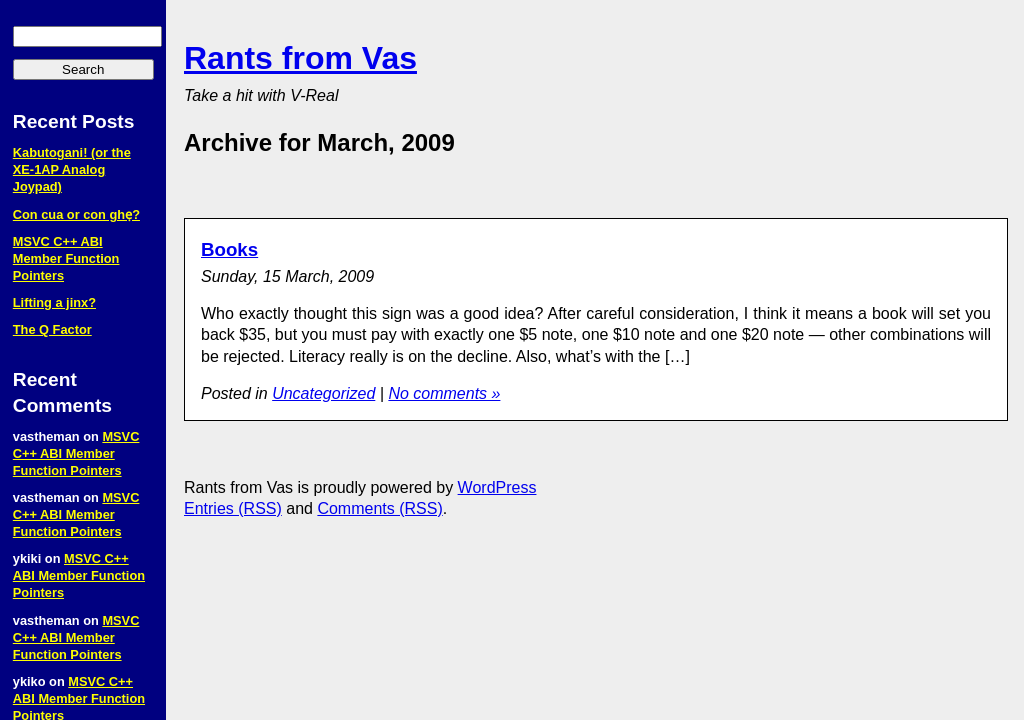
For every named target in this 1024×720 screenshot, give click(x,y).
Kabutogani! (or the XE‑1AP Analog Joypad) (72, 169)
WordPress (497, 487)
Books (229, 249)
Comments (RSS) (379, 508)
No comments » (444, 393)
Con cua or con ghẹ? (76, 214)
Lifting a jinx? (54, 302)
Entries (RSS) (233, 508)
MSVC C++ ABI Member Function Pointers (66, 258)
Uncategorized (323, 393)
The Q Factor (52, 329)
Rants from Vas (300, 58)
